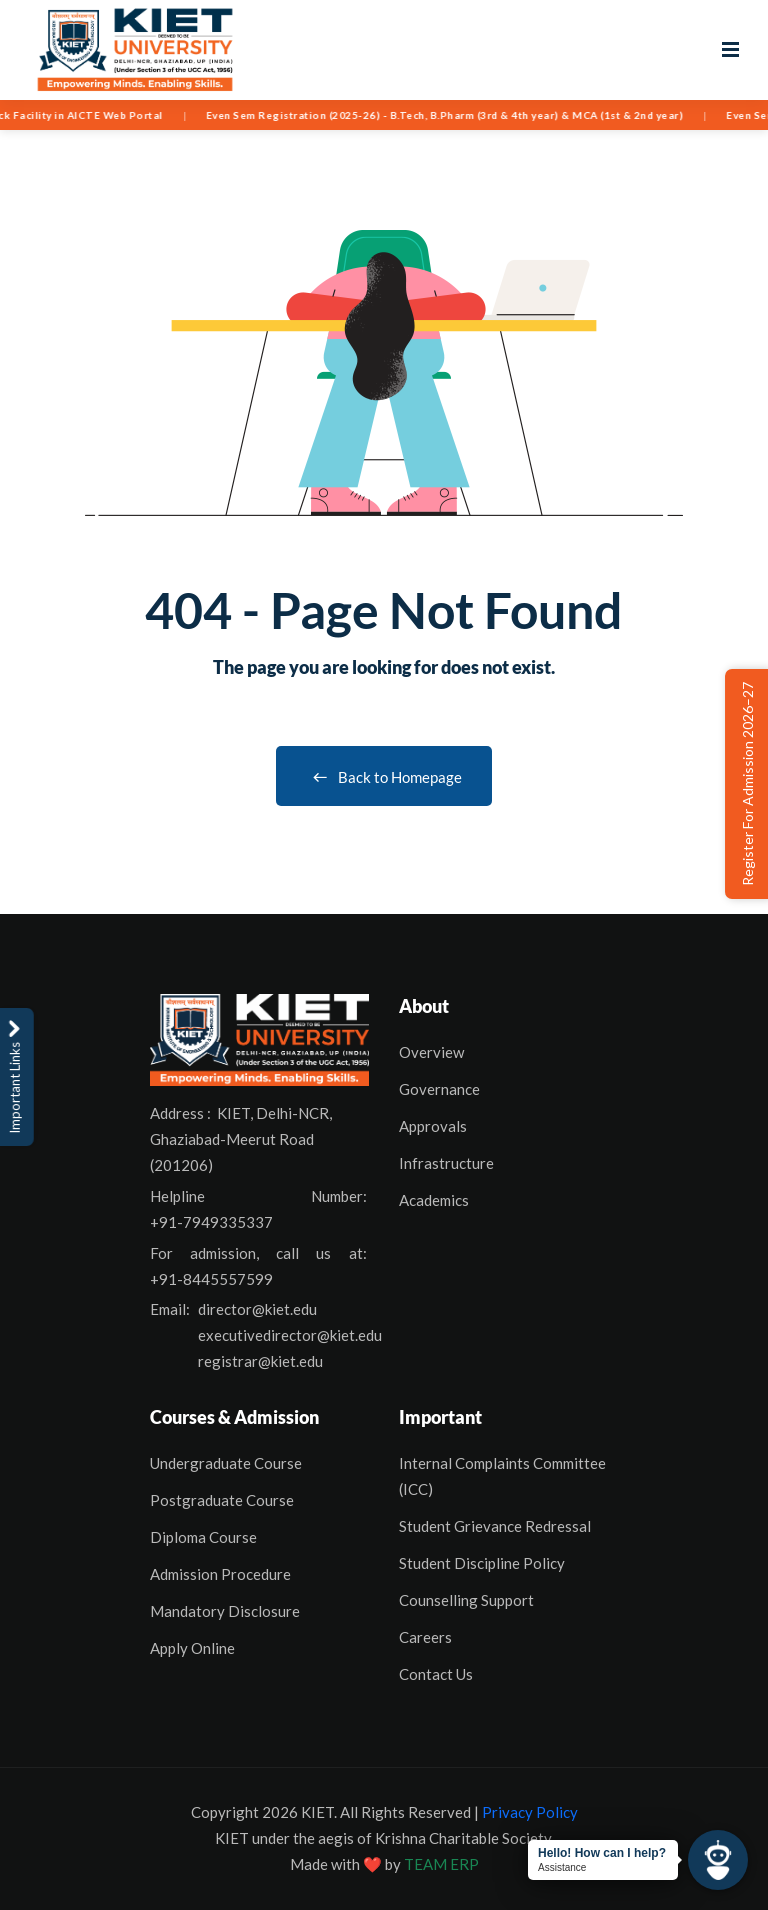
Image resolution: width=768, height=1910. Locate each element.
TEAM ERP (441, 1864)
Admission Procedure (220, 1574)
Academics (434, 1200)
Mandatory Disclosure (225, 1611)
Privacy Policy (530, 1812)
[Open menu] (730, 50)
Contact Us (436, 1674)
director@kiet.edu (257, 1309)
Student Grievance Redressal (495, 1526)
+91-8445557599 (211, 1279)
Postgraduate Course (222, 1500)
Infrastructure (446, 1163)
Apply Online (192, 1648)
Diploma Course (203, 1537)
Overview (431, 1052)
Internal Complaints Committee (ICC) (502, 1476)
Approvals (433, 1126)
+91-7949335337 (211, 1222)
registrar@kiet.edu (260, 1361)
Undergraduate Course (226, 1463)
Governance (439, 1089)
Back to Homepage (384, 777)
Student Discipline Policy (482, 1563)
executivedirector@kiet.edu (290, 1335)
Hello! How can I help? (602, 1853)
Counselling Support (466, 1600)
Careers (425, 1637)
